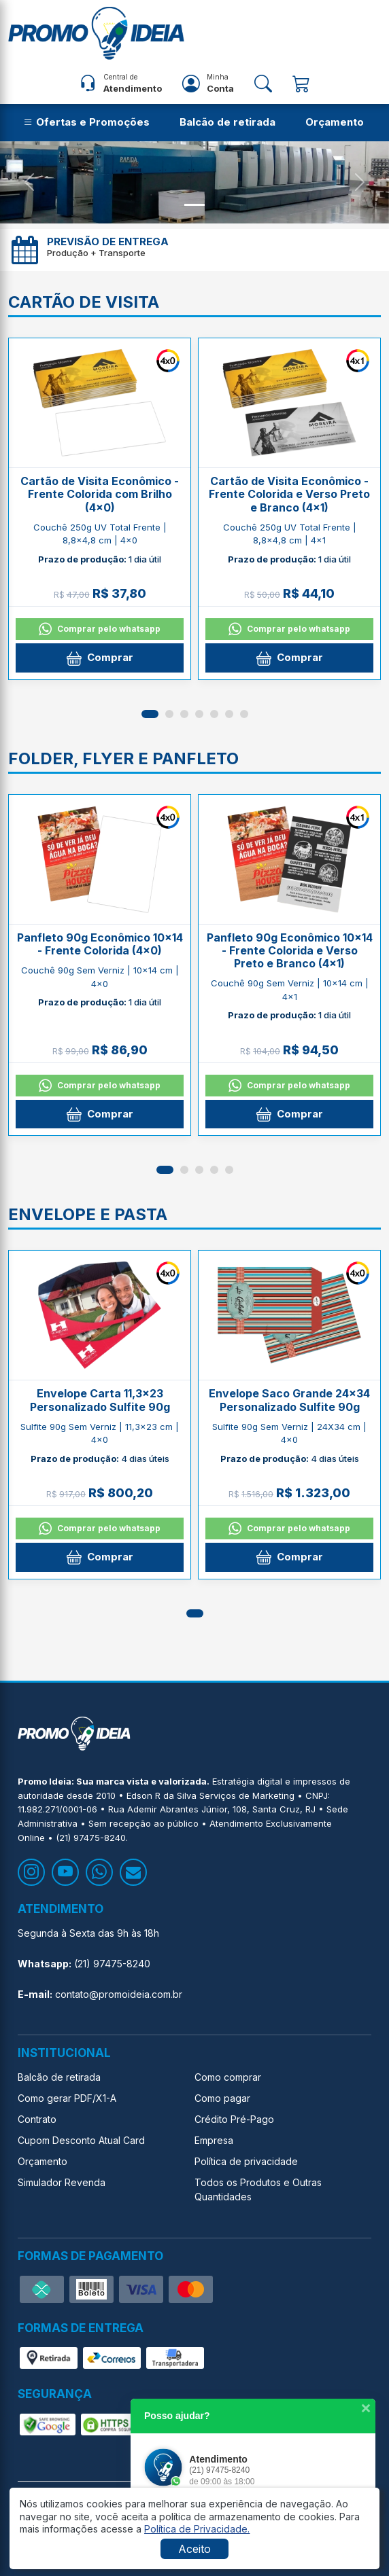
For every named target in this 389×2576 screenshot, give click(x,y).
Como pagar (222, 2098)
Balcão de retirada (227, 121)
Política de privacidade (246, 2161)
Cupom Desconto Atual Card (81, 2140)
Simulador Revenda (61, 2182)
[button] (150, 713)
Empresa (213, 2140)
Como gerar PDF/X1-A (67, 2098)
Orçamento (334, 121)
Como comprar (227, 2077)
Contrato (37, 2119)
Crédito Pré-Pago (234, 2119)
